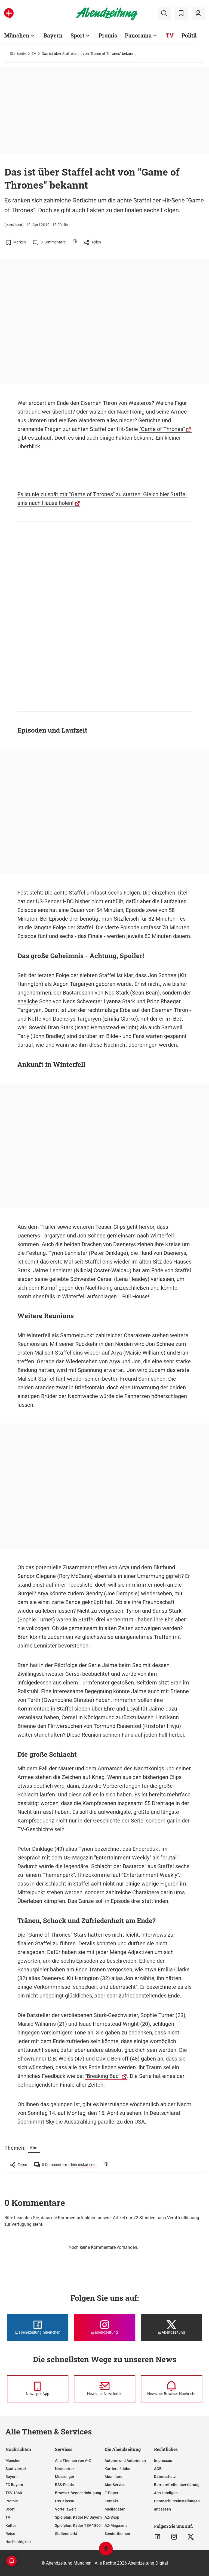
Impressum (163, 2460)
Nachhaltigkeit (18, 2542)
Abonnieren (114, 2476)
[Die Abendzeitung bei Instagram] (104, 2327)
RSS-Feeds (64, 2485)
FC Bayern (14, 2485)
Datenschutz (165, 2476)
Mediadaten (114, 2509)
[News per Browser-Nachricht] (171, 2388)
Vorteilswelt (65, 2509)
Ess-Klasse (64, 2501)
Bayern (11, 2476)
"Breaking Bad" (102, 2076)
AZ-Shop (111, 2517)
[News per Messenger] (37, 2388)
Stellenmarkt (66, 2533)
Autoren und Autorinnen (125, 2460)
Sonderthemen (117, 2533)
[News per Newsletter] (104, 2388)
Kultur (10, 2525)
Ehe (34, 2147)
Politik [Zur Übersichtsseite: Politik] (190, 35)
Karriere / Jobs (117, 2468)
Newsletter (64, 2468)
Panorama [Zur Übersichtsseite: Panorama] (138, 35)
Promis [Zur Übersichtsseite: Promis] (108, 35)
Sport (10, 2509)
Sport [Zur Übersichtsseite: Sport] (77, 35)
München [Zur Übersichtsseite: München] (16, 35)
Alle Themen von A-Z (73, 2460)
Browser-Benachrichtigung (78, 2493)
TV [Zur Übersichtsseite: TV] (170, 35)
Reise (10, 2533)
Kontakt (111, 2501)
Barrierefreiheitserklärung (176, 2485)
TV (34, 53)
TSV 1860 (13, 2493)
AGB (158, 2468)
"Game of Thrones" (162, 429)
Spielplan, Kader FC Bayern (78, 2517)
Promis (11, 2501)
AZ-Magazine (116, 2525)
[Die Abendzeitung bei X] (171, 2327)
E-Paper (111, 2493)
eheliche (27, 1001)
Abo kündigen (166, 2493)
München (13, 2460)
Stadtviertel (15, 2468)
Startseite (18, 53)
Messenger (64, 2476)
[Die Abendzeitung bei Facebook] (37, 2327)
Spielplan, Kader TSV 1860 (78, 2525)
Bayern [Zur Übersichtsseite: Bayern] (53, 35)
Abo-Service (114, 2485)
